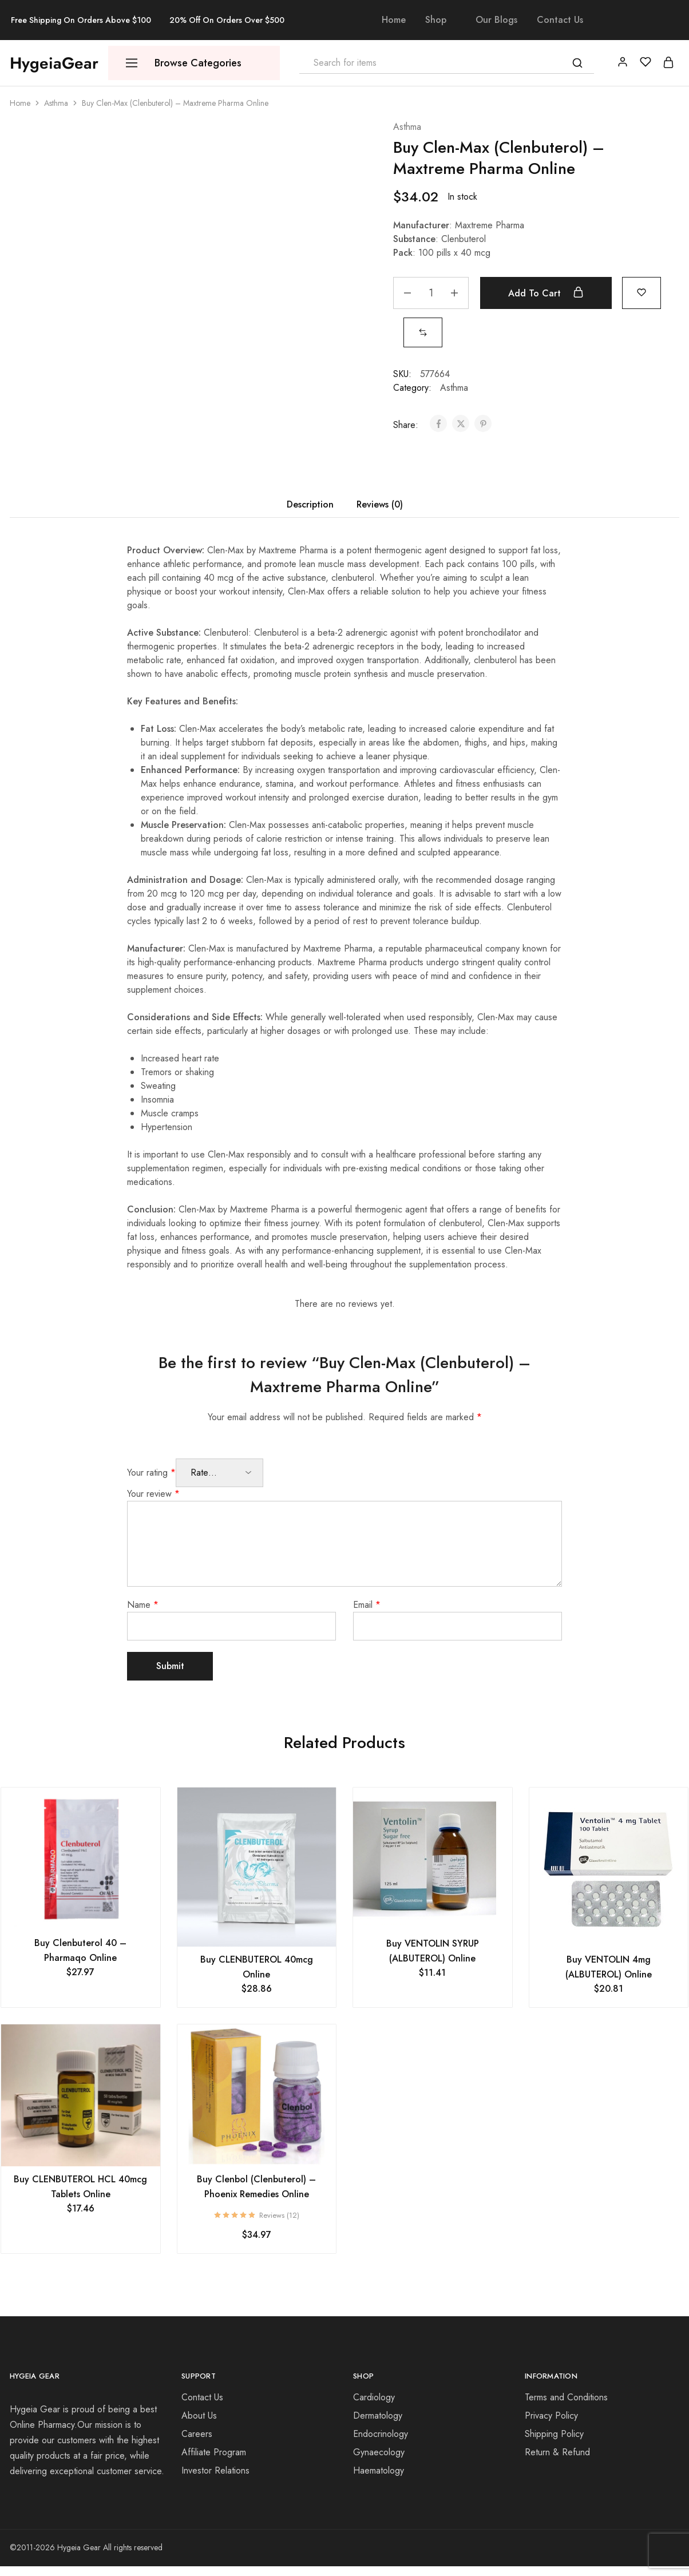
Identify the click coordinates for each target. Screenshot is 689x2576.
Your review (153, 1493)
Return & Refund (557, 2452)
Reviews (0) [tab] (380, 504)
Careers (196, 2433)
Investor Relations (215, 2470)
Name (143, 1604)
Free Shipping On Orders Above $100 (81, 20)
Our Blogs (496, 20)
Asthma (56, 103)
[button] (423, 332)
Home (394, 20)
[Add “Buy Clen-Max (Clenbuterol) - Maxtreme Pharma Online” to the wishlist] (641, 291)
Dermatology (377, 2415)
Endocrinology (380, 2433)
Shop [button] (435, 20)
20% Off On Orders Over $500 (226, 20)
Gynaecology (379, 2452)
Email (367, 1604)
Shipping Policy (554, 2433)
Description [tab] (310, 504)
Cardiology (374, 2397)
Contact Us (560, 20)
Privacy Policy (551, 2415)
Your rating (151, 1472)
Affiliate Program (213, 2452)
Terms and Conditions (566, 2397)
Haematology (378, 2470)
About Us (199, 2415)
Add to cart (546, 293)
